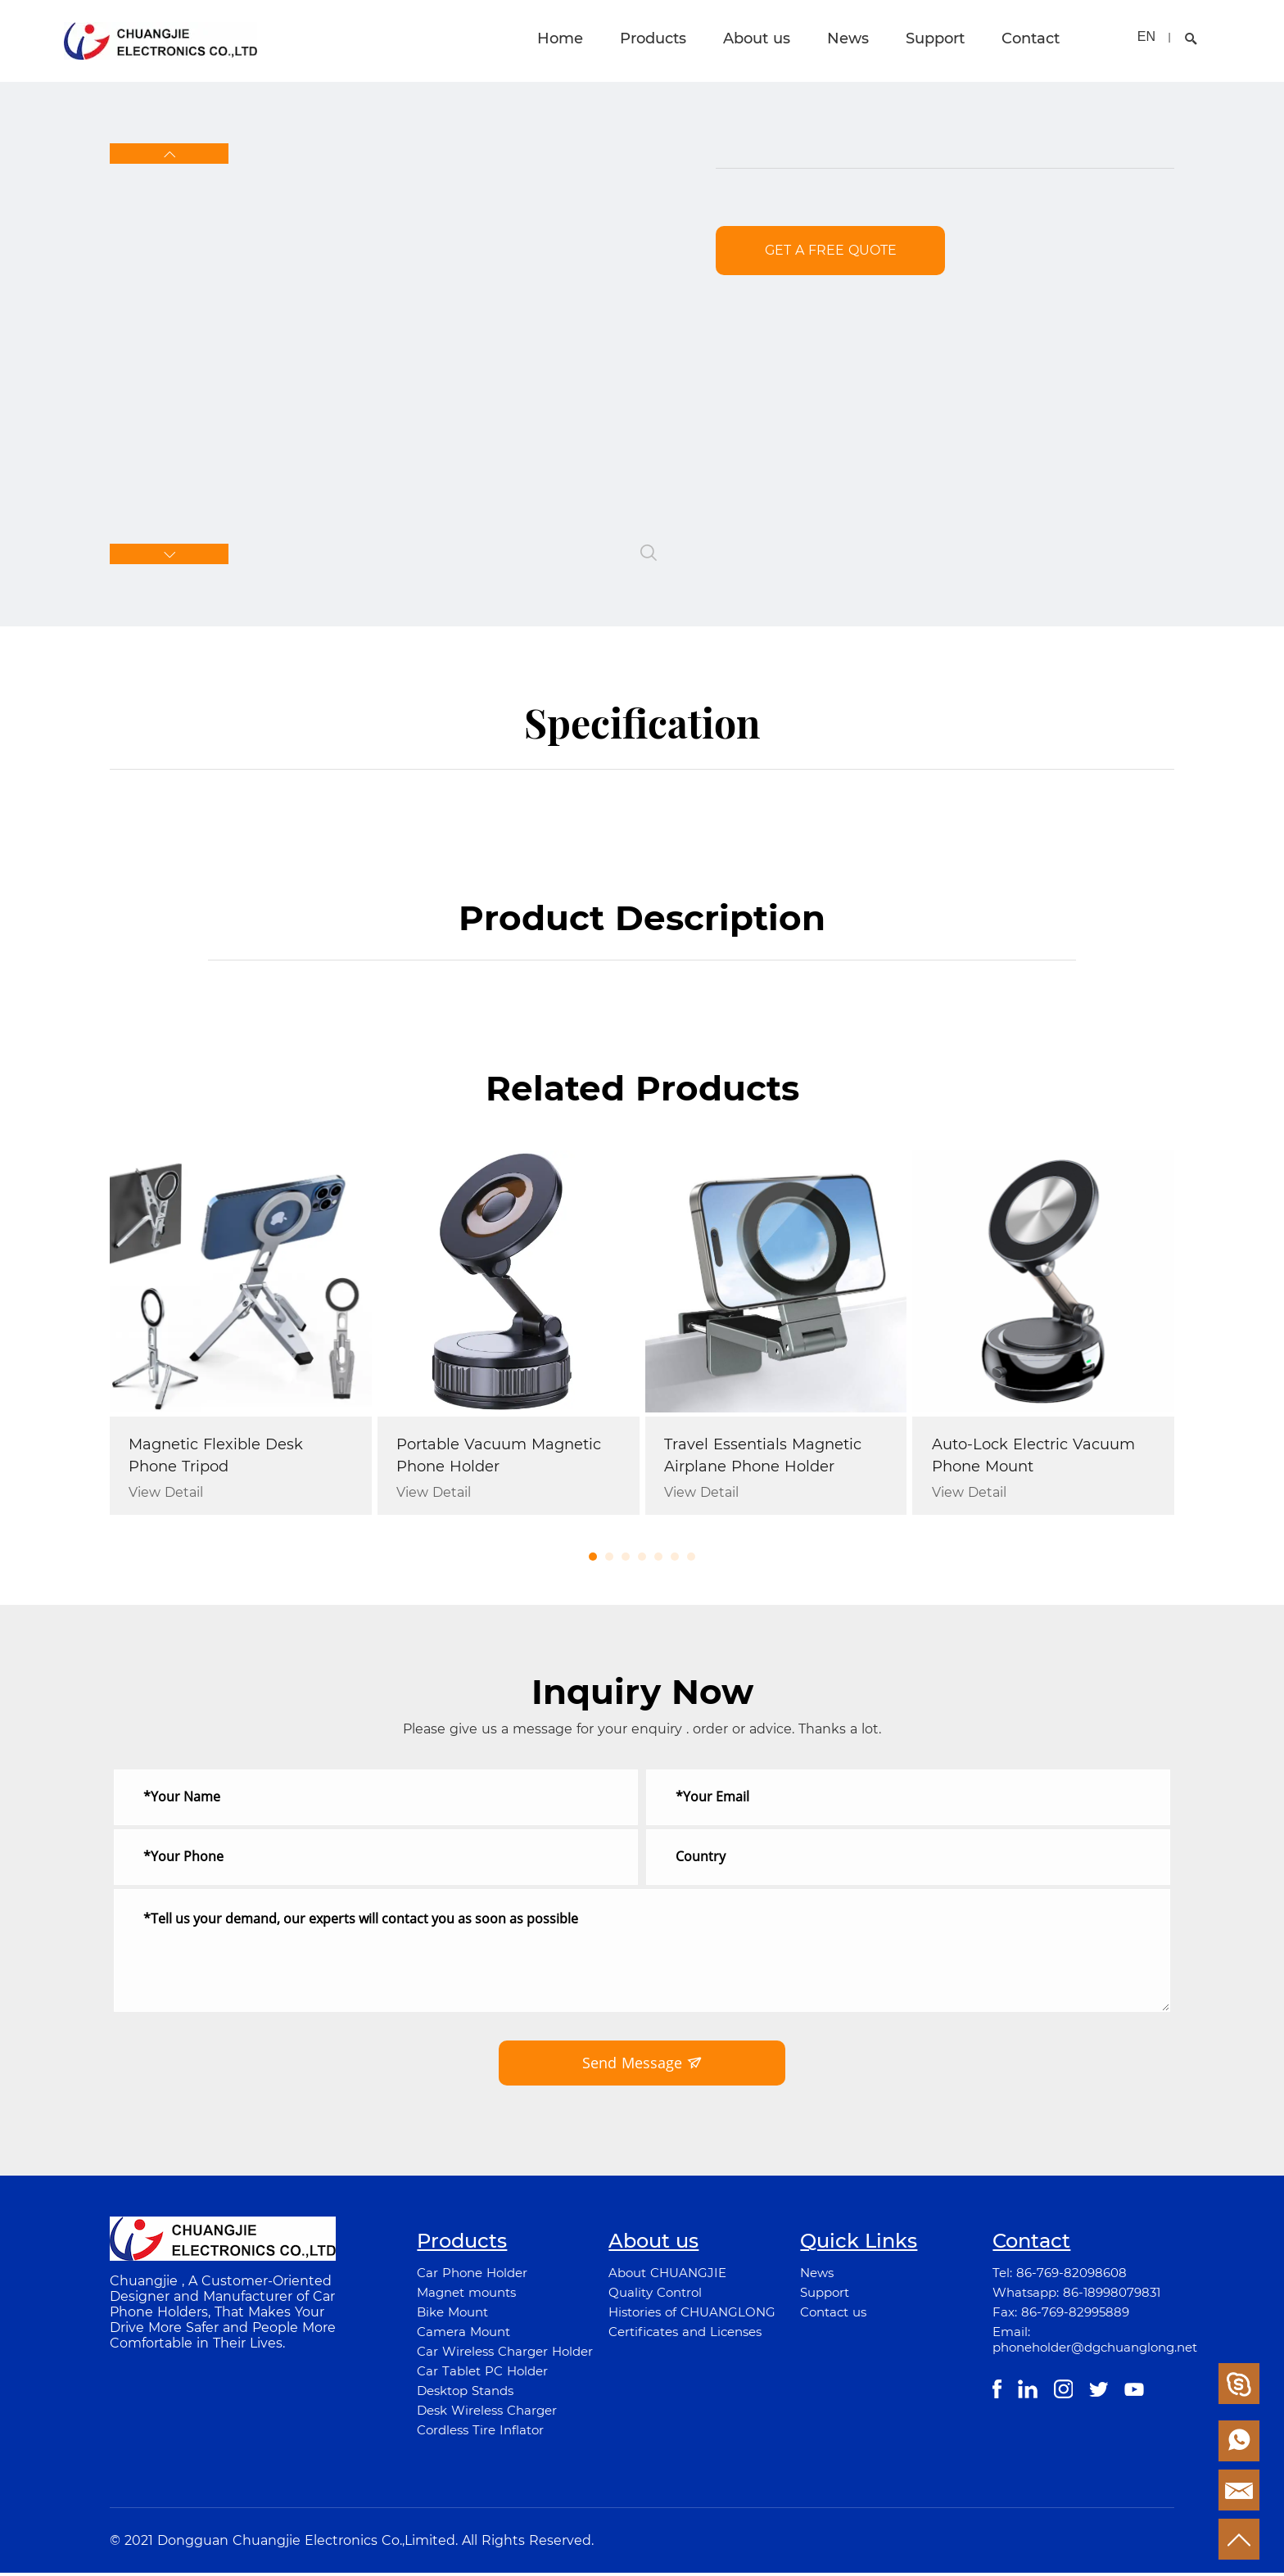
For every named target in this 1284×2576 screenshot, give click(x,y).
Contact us (833, 2315)
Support (935, 38)
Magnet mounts (466, 2295)
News (848, 38)
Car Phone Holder (472, 2276)
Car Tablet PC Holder (482, 2374)
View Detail (167, 1494)
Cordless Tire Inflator (480, 2433)
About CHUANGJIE (667, 2276)
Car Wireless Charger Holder (505, 2354)
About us (756, 38)
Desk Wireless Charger (487, 2413)
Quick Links (858, 2244)
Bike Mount (452, 2315)
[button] (169, 153)
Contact (1030, 38)
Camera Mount (463, 2335)
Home (560, 38)
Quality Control (655, 2295)
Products (653, 38)
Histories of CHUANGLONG (691, 2315)
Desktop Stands (465, 2394)
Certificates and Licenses (685, 2335)
